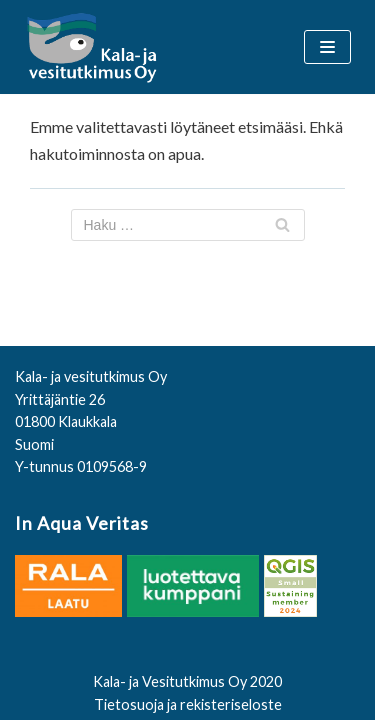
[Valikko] (327, 47)
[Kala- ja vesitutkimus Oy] (94, 47)
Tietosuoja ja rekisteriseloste (188, 704)
